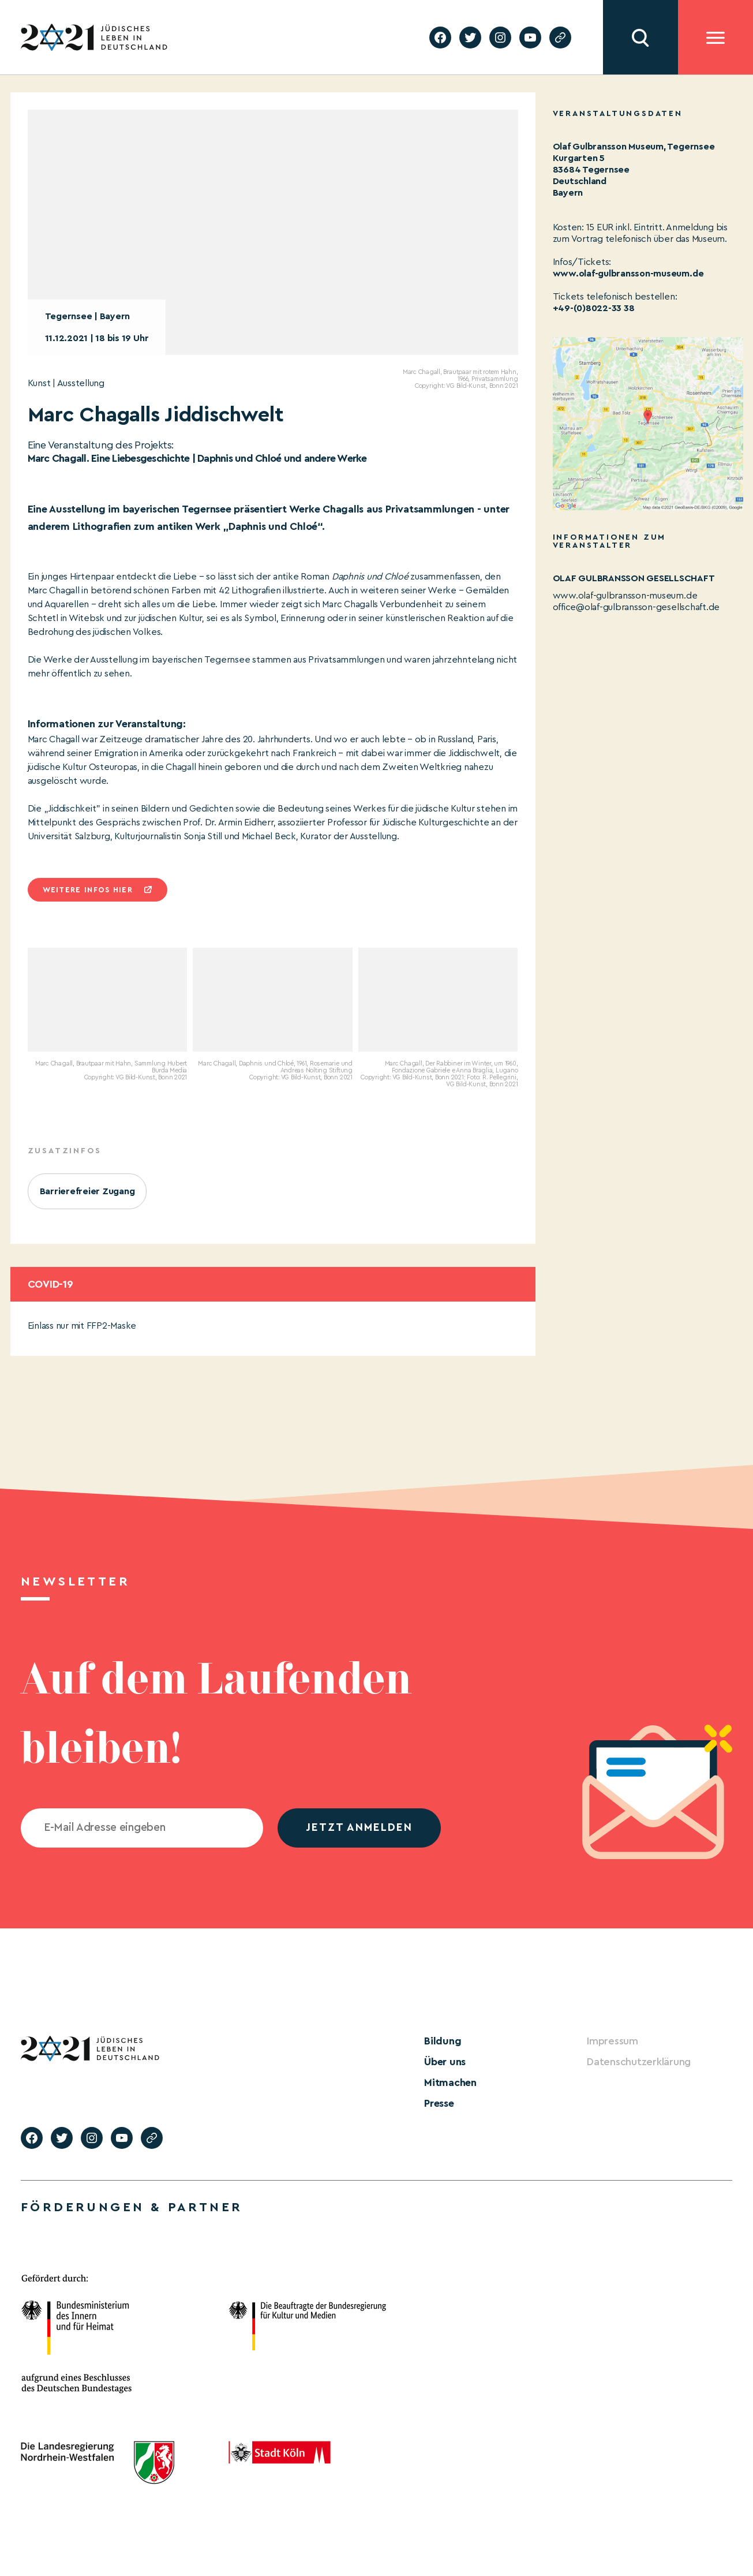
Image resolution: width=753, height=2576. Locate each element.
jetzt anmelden (359, 1827)
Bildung (442, 2041)
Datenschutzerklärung (639, 2062)
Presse (439, 2103)
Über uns (445, 2062)
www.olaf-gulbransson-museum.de (628, 273)
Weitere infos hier (88, 889)
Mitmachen (450, 2082)
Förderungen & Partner (131, 2207)
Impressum (612, 2041)
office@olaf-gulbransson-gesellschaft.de (636, 607)
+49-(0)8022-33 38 (594, 308)
